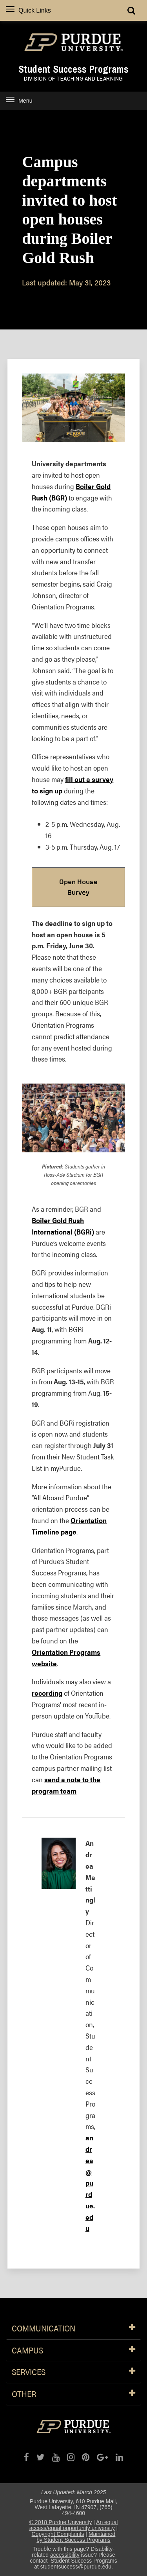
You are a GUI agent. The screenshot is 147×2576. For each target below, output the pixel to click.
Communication (73, 2328)
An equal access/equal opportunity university (73, 2525)
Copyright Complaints (58, 2534)
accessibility (65, 2555)
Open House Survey (78, 887)
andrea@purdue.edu (90, 2183)
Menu (19, 100)
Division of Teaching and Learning (73, 78)
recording (47, 1693)
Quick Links (28, 10)
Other (73, 2394)
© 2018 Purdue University (60, 2522)
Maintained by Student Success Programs (75, 2537)
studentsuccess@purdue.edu (76, 2566)
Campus (73, 2350)
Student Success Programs (73, 69)
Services (73, 2372)
